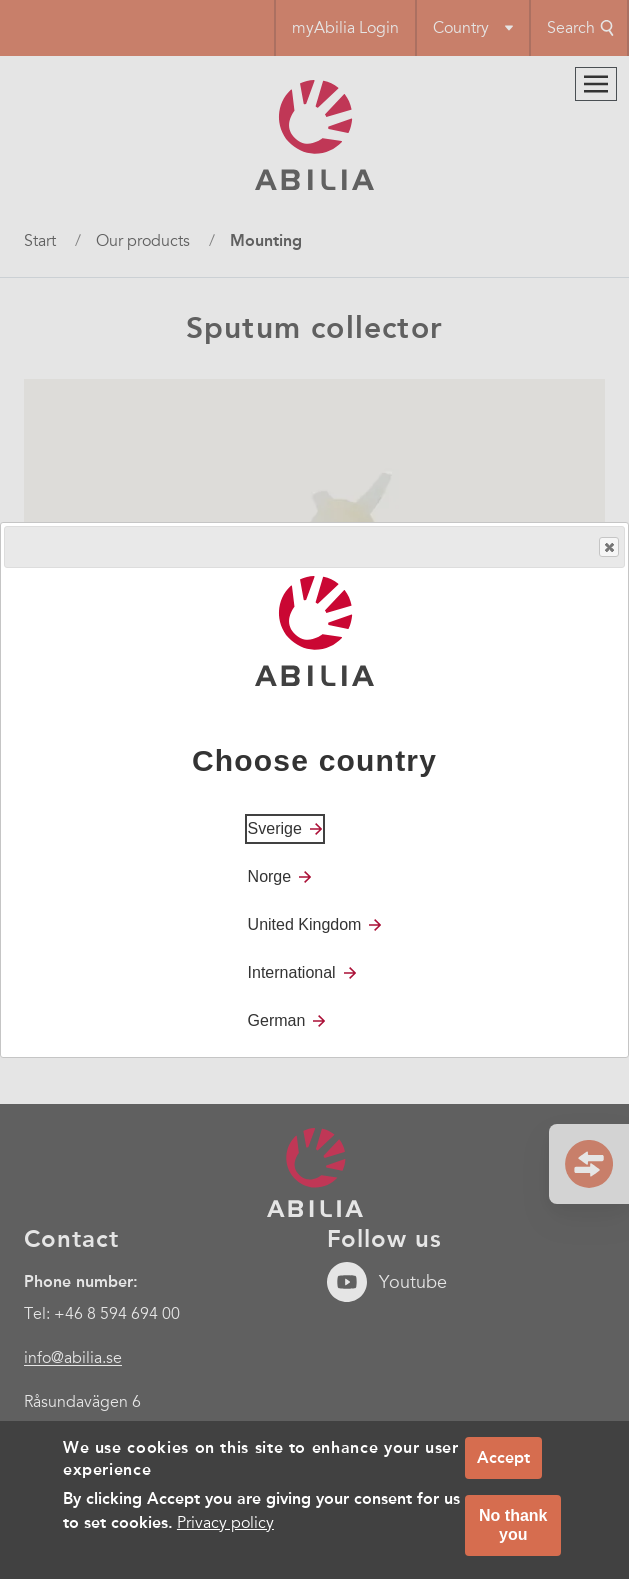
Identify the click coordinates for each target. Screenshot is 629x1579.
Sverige (275, 828)
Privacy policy (225, 1523)
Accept (503, 1457)
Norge (270, 876)
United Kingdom (305, 924)
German (277, 1020)
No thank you (513, 1524)
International (292, 972)
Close (608, 547)
